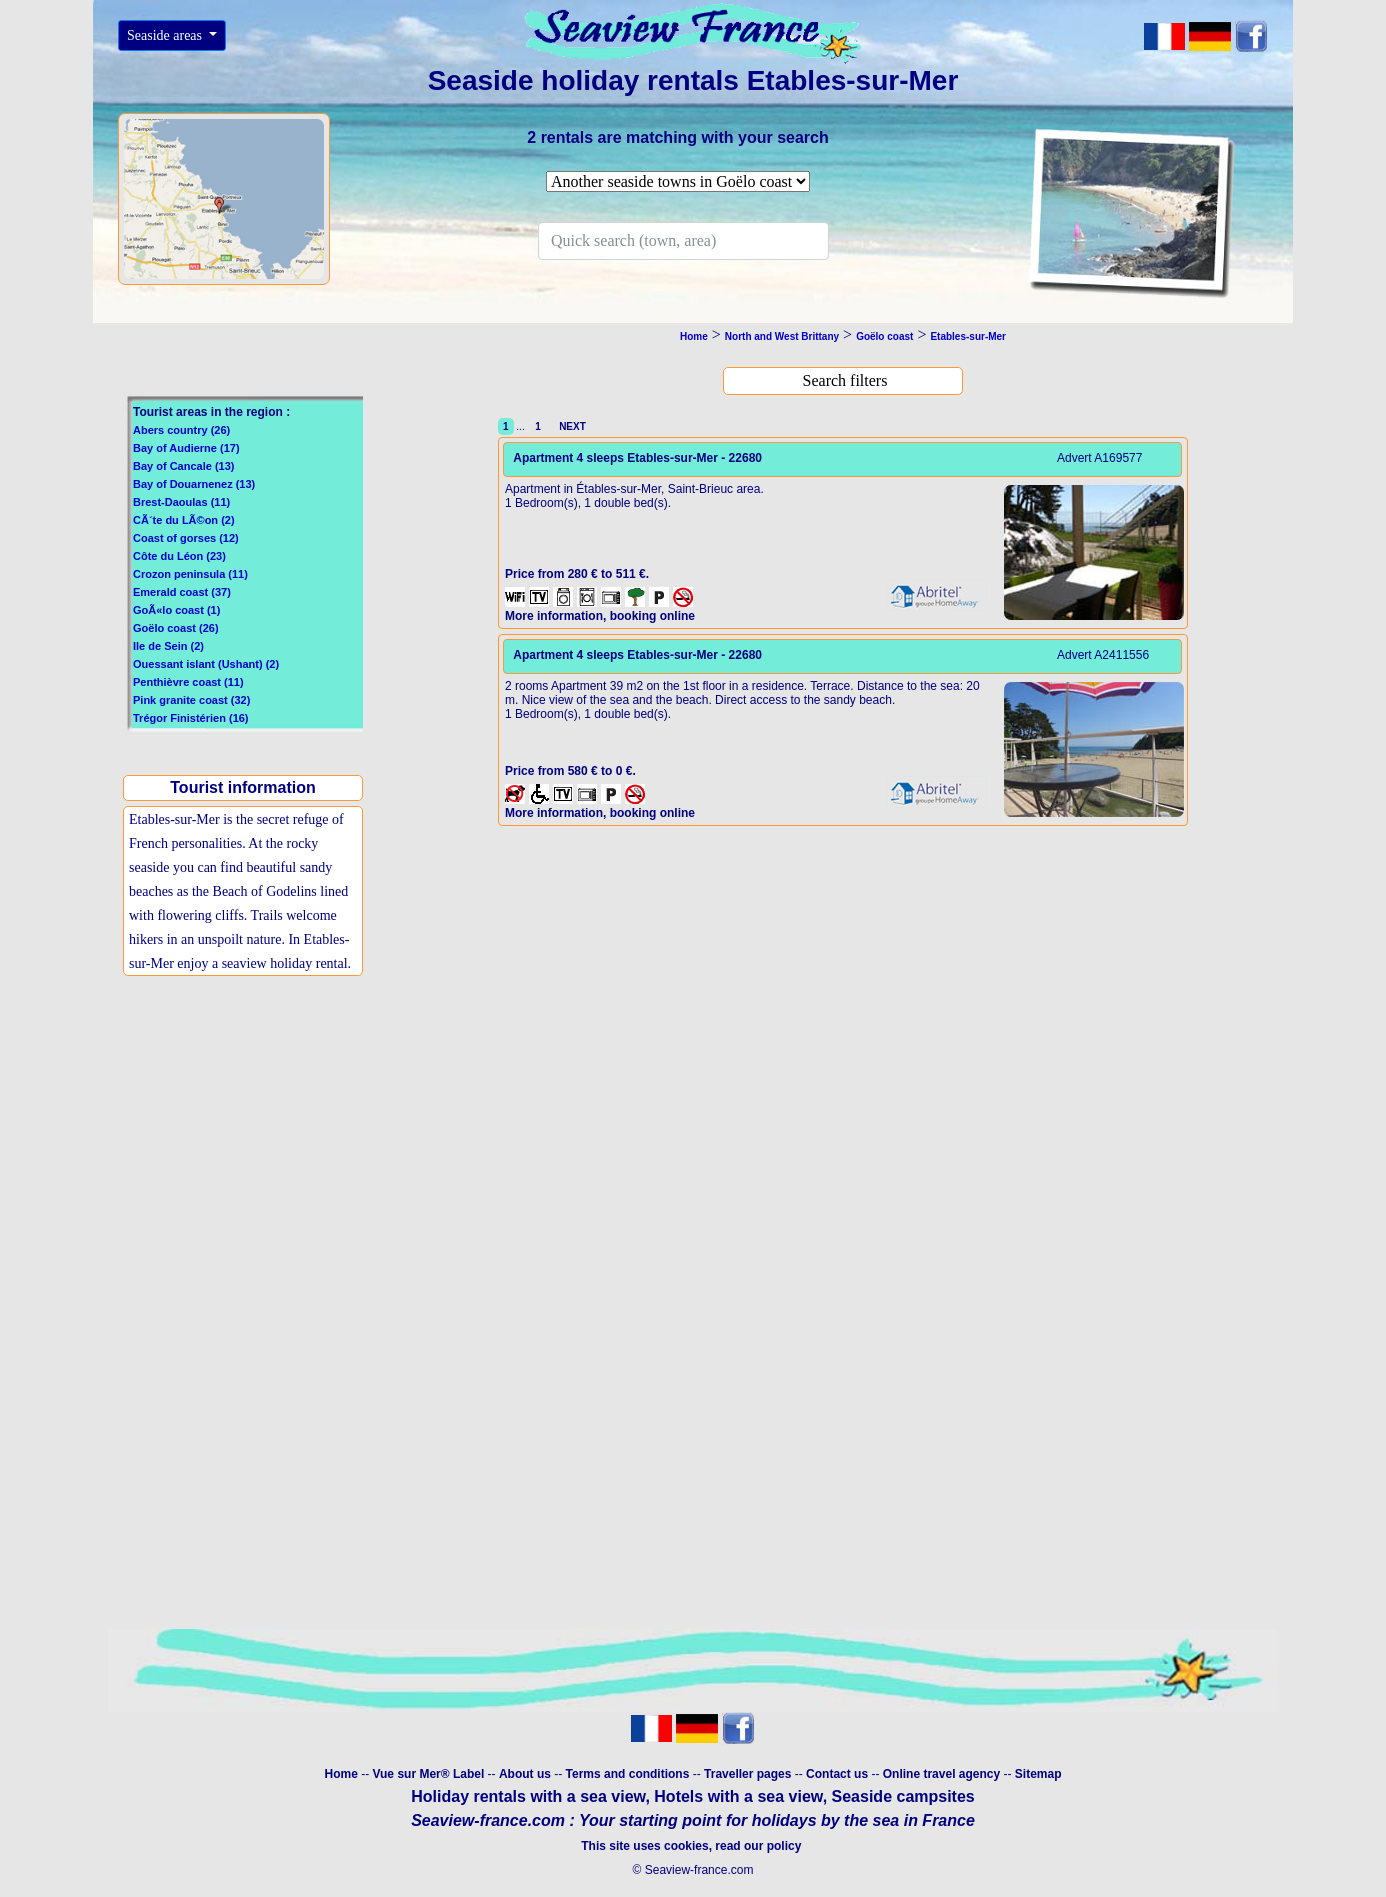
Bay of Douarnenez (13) (194, 484)
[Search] (683, 241)
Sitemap (1038, 1774)
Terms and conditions (628, 1774)
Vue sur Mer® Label (428, 1774)
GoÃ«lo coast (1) (176, 610)
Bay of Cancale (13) (183, 466)
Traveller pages (747, 1774)
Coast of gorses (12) (186, 538)
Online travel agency (941, 1774)
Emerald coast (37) (182, 592)
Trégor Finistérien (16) (191, 718)
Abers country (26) (181, 430)
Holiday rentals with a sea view (528, 1796)
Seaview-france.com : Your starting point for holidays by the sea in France (693, 1820)
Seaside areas (166, 35)
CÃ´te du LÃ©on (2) (184, 520)
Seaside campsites (903, 1796)
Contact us (838, 1774)
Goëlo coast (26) (176, 628)
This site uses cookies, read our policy (692, 1846)
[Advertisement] (248, 1145)
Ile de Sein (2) (168, 646)
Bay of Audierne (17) (186, 448)
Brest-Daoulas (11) (181, 502)
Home (340, 1774)
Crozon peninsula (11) (190, 574)
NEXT (570, 426)
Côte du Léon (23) (179, 556)
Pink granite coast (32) (191, 700)
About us (526, 1774)
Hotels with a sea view (738, 1796)
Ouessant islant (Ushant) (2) (206, 664)
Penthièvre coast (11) (188, 682)
